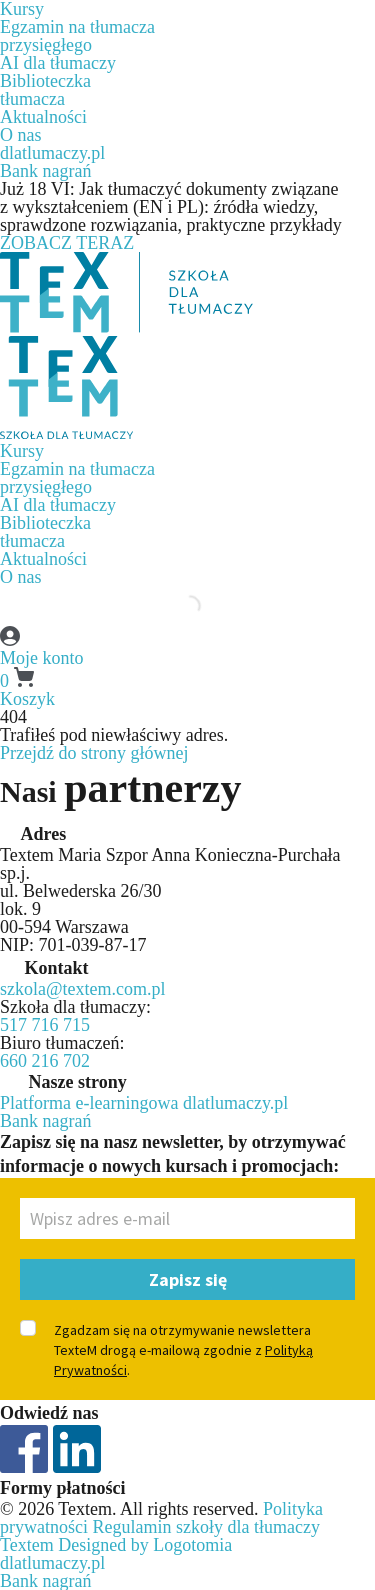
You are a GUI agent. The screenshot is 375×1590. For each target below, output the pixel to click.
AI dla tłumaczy (58, 63)
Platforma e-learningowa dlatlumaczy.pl (144, 1103)
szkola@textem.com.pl (83, 989)
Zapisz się (188, 1279)
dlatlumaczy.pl (52, 153)
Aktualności (43, 117)
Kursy (22, 451)
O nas (21, 135)
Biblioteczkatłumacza (45, 90)
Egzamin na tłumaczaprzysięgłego (77, 36)
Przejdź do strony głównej (94, 753)
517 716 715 (45, 1025)
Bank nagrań (45, 171)
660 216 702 (45, 1061)
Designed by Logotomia (145, 1545)
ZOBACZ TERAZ (67, 243)
